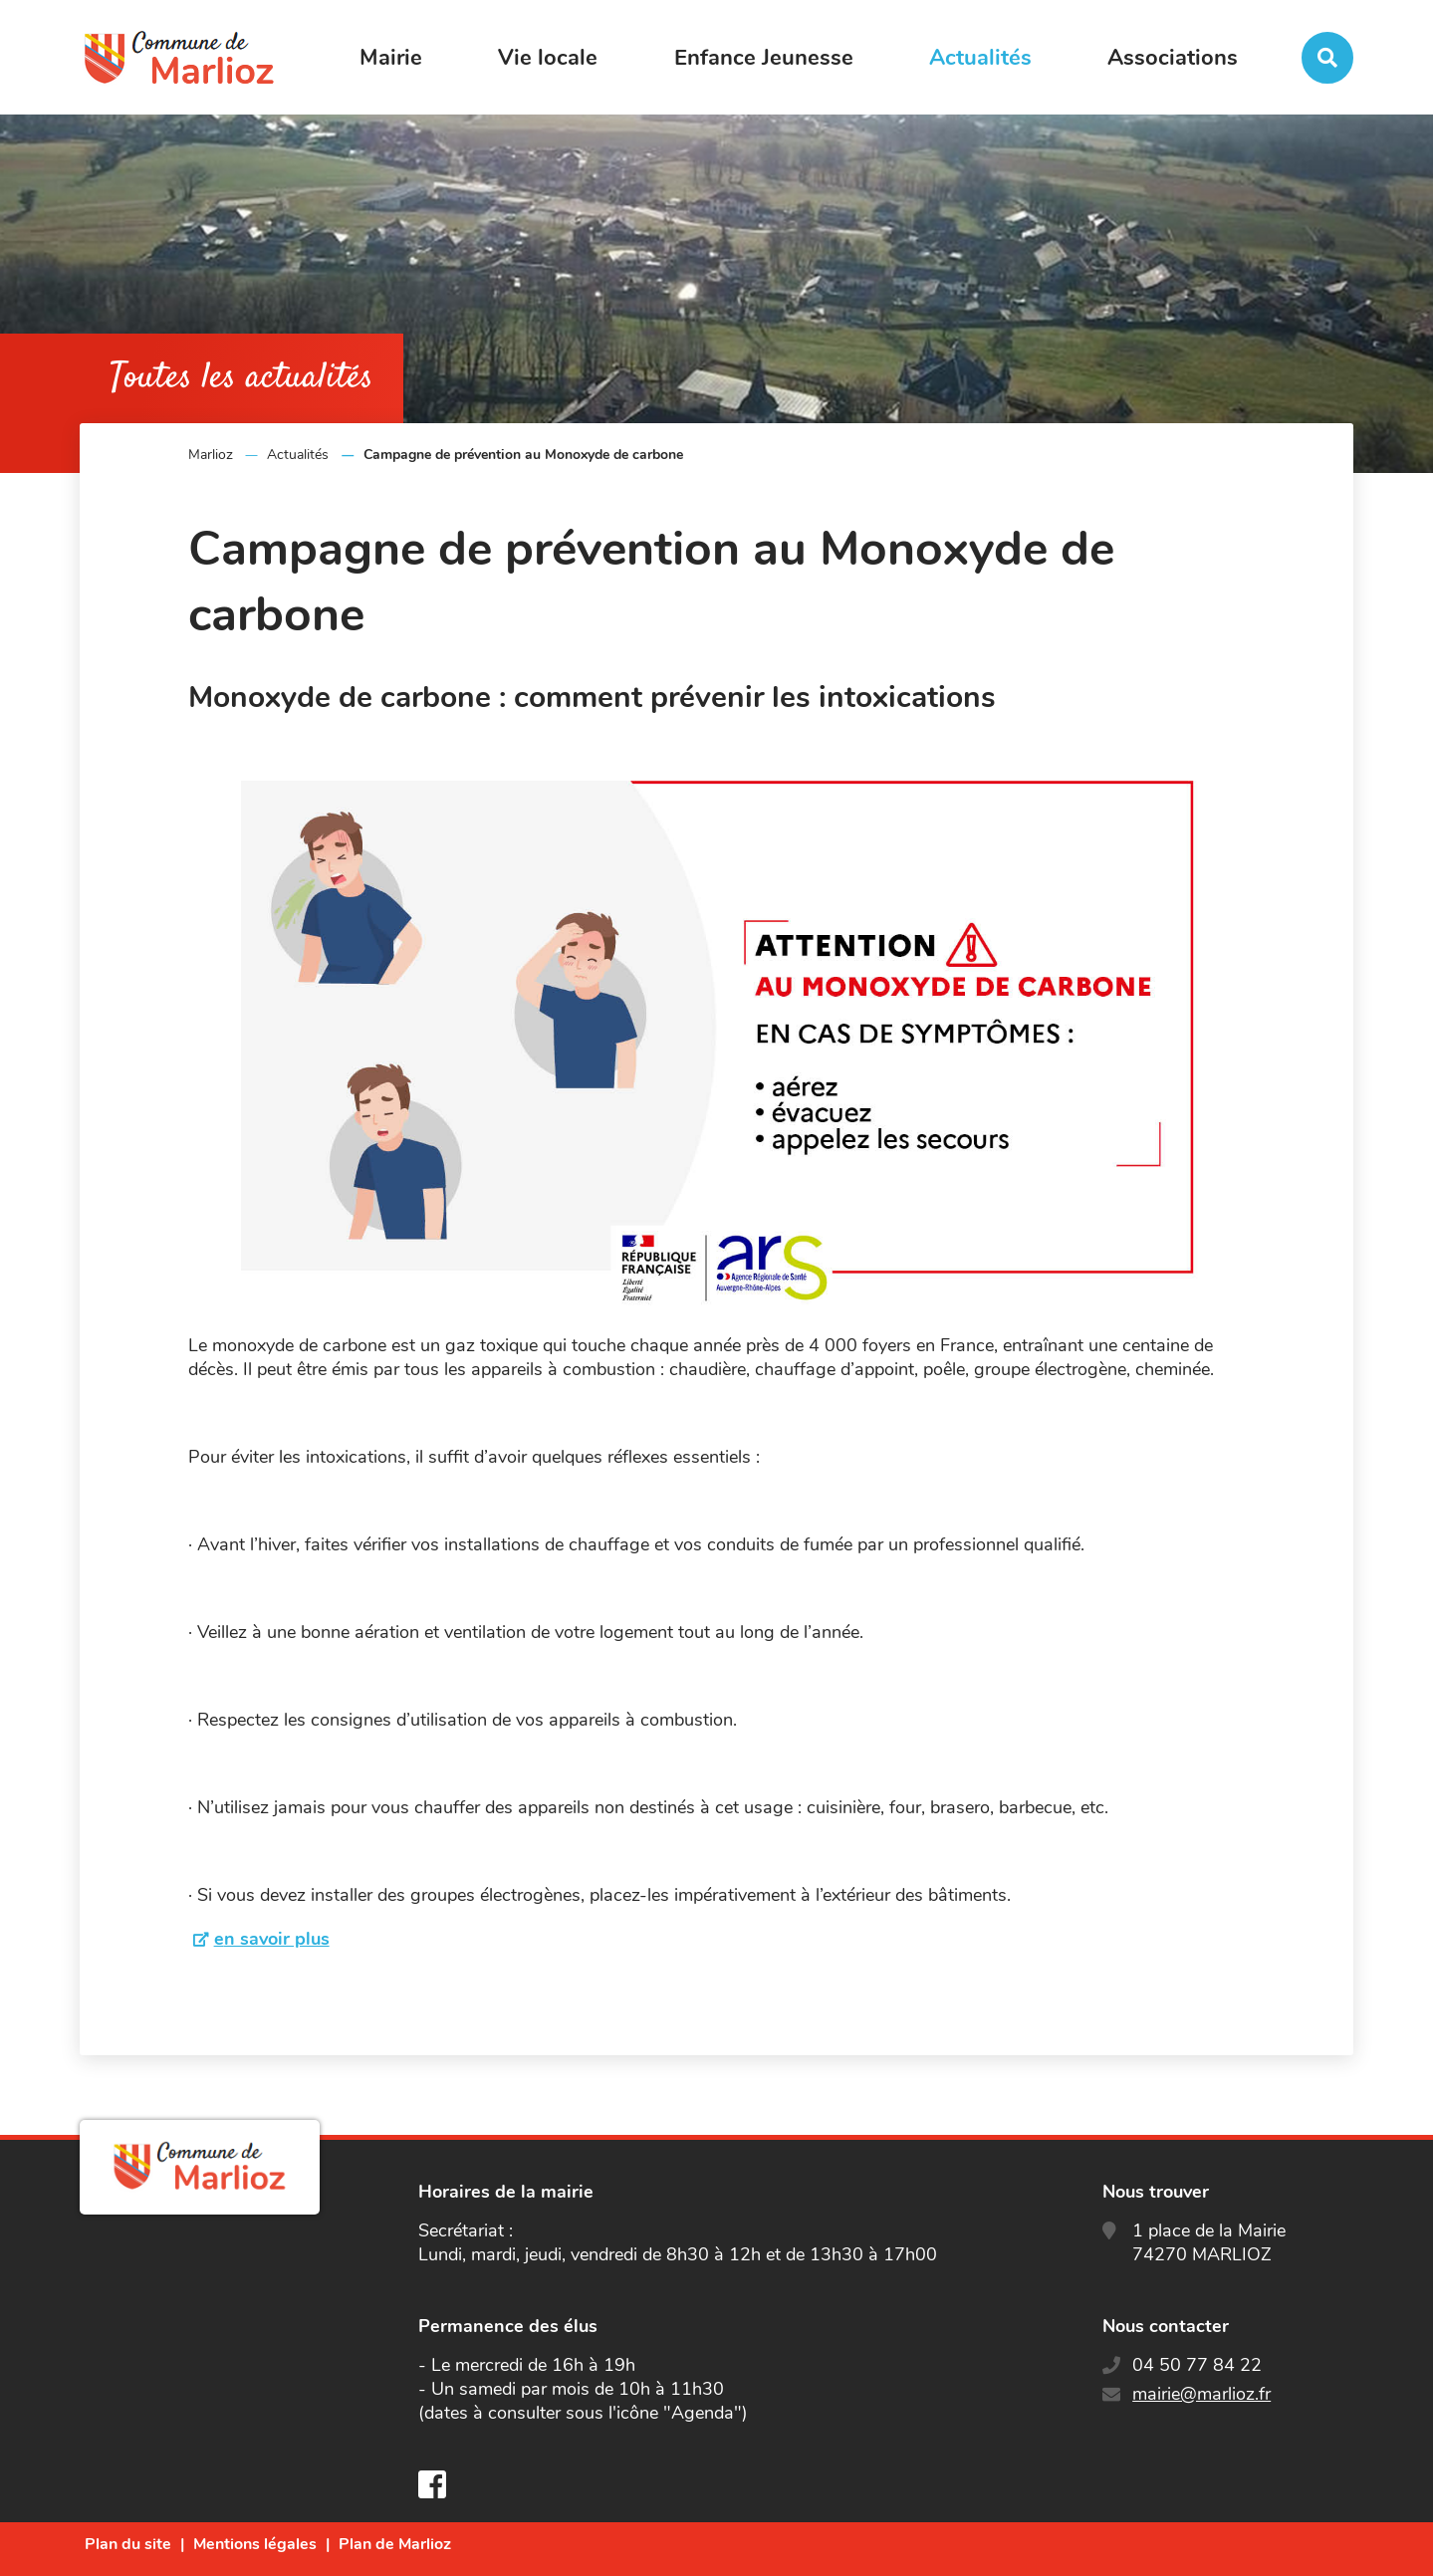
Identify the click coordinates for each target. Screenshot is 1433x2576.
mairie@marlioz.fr (1201, 2394)
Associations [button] (1172, 58)
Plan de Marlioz (395, 2544)
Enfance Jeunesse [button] (763, 58)
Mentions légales (255, 2544)
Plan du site (128, 2544)
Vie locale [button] (547, 58)
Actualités (298, 454)
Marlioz (210, 454)
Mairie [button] (390, 58)
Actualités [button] (980, 58)
